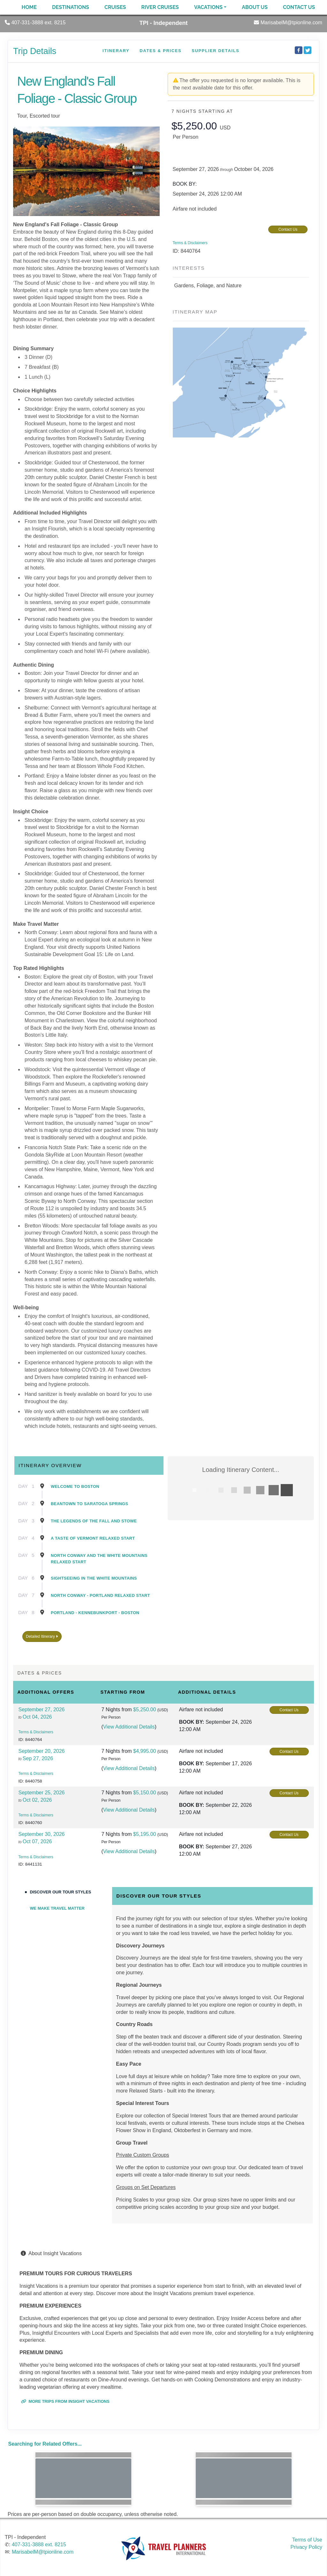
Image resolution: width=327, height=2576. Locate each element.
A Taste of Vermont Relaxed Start (93, 1538)
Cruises (115, 7)
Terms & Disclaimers (190, 243)
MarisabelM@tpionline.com (42, 2552)
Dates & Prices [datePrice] (160, 50)
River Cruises (160, 7)
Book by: (191, 1722)
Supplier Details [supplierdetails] (215, 50)
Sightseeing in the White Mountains (94, 1578)
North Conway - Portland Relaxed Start (100, 1595)
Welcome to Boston (75, 1486)
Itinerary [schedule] (116, 50)
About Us (255, 7)
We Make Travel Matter (57, 1908)
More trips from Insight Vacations (65, 2401)
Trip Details (34, 51)
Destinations (70, 7)
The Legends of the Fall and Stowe (94, 1521)
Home (29, 7)
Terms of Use (307, 2539)
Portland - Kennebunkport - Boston (95, 1612)
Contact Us (299, 7)
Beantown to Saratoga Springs (89, 1503)
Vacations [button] (208, 7)
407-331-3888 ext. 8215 (39, 2544)
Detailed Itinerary (42, 1636)
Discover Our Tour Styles (60, 1892)
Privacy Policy (306, 2547)
